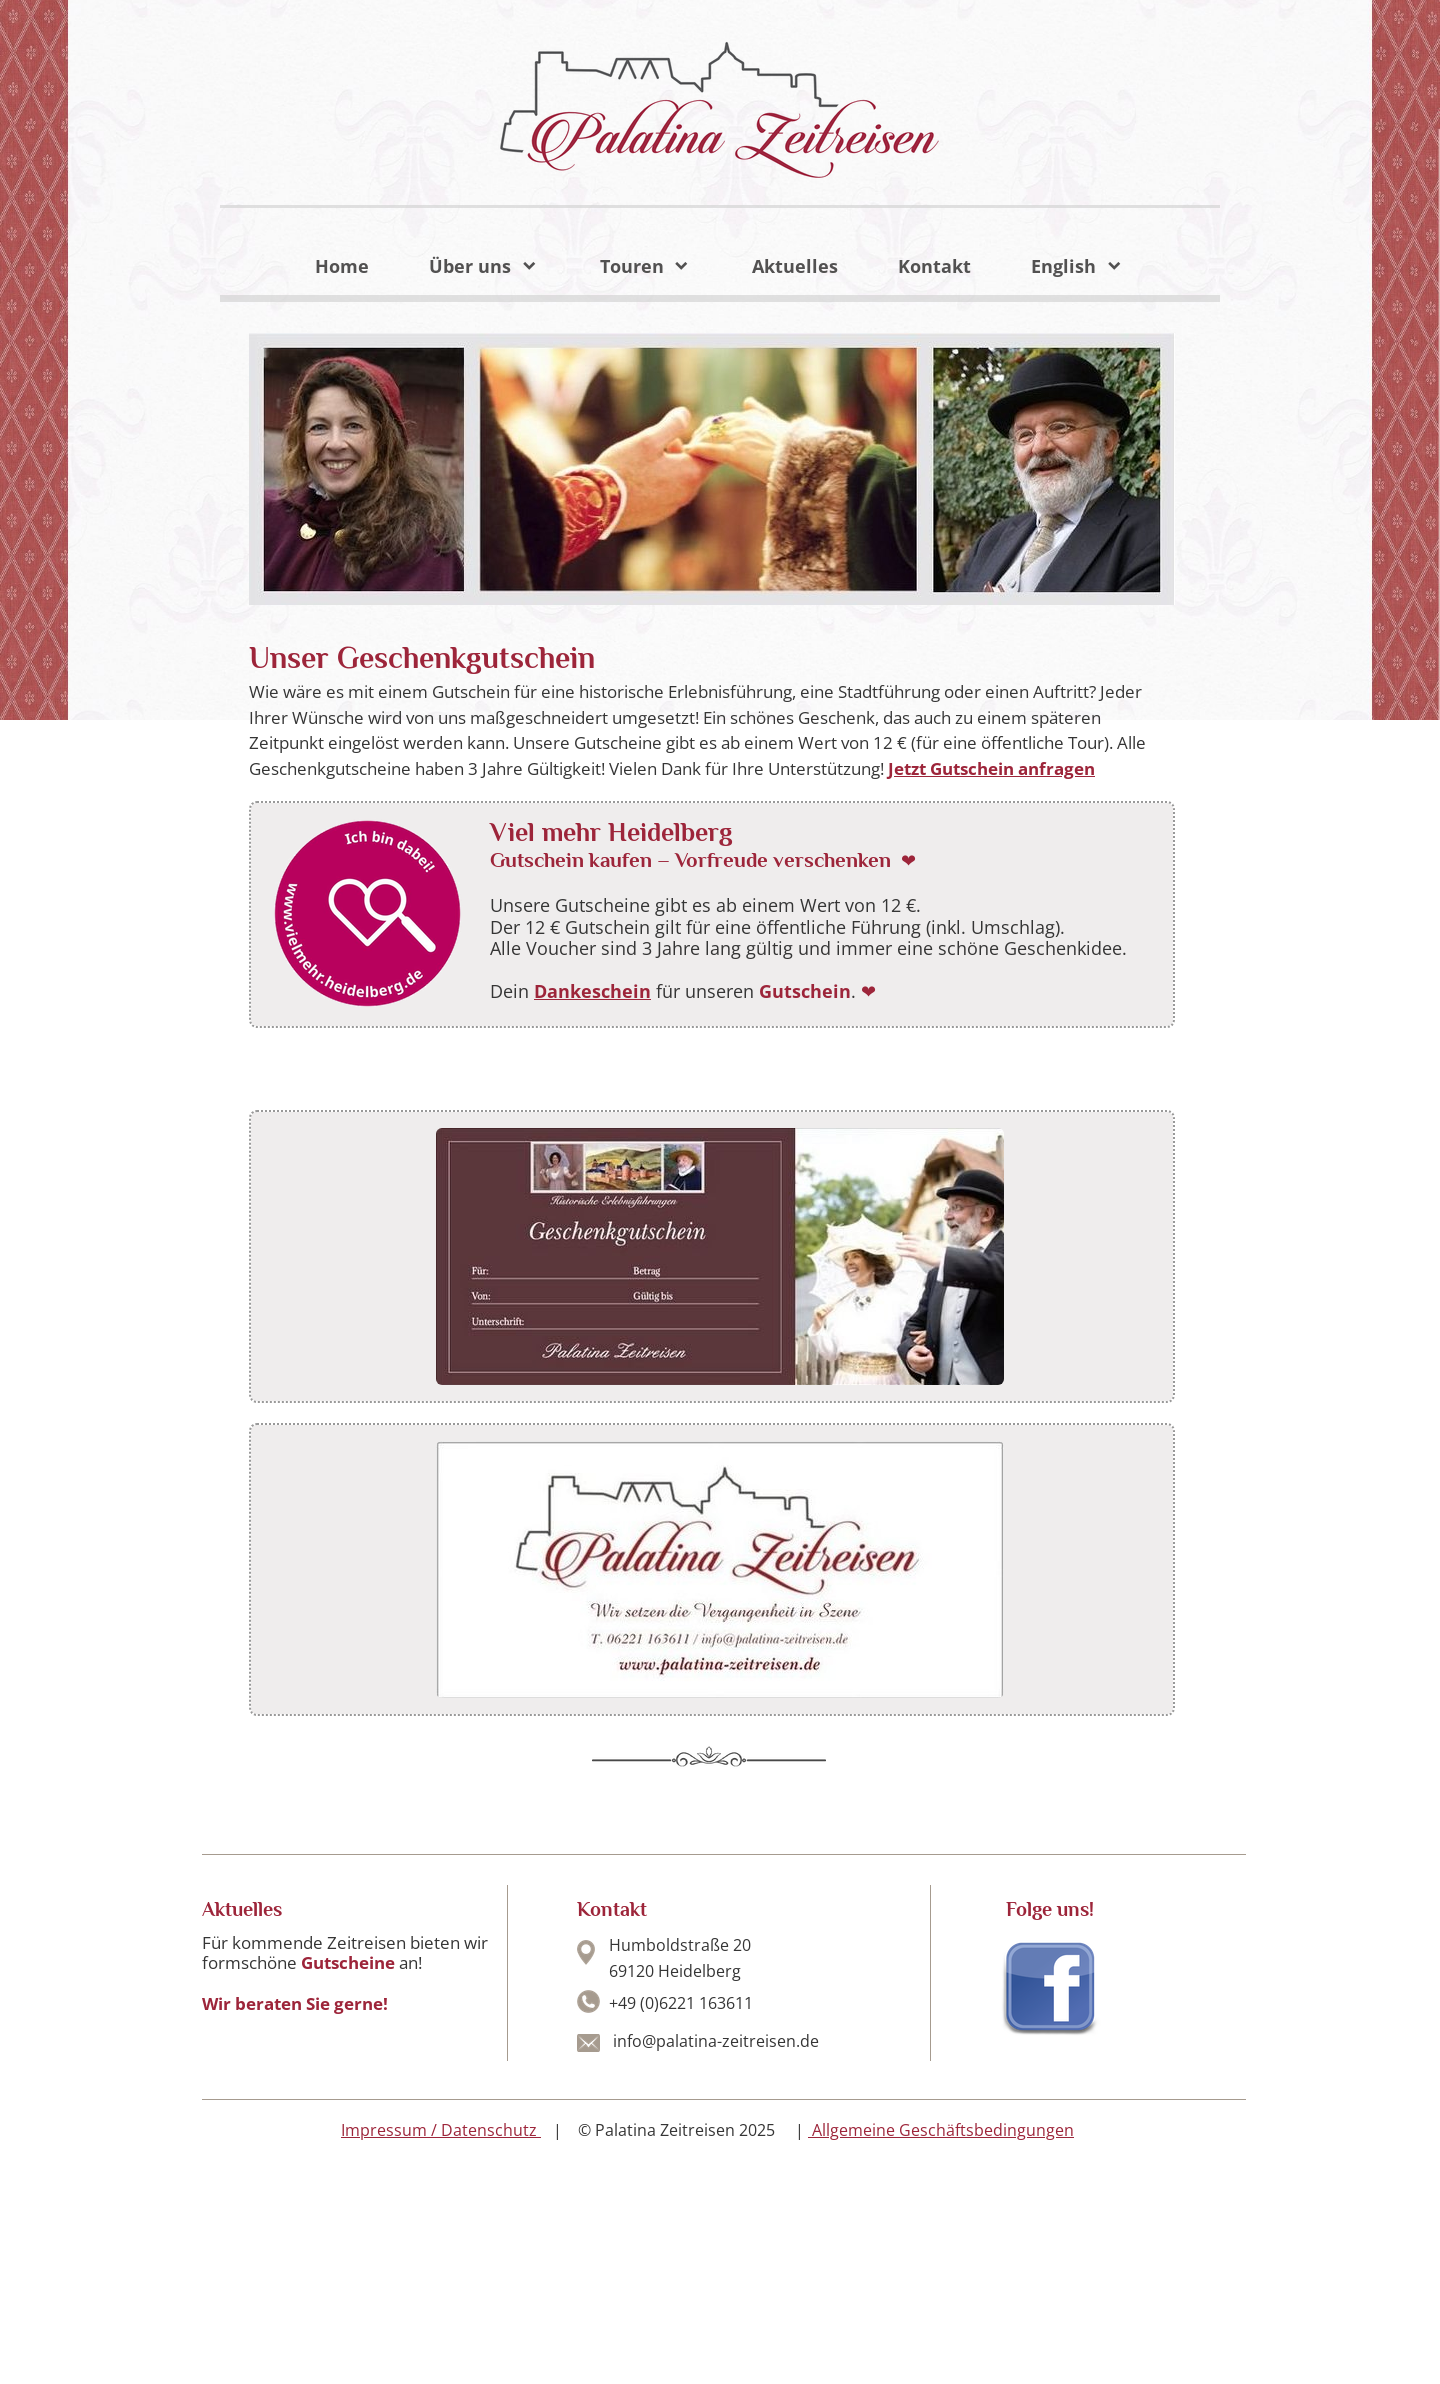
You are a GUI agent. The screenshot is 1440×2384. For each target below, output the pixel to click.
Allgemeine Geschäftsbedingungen (941, 2130)
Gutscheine (350, 1962)
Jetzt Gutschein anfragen (991, 768)
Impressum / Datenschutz (439, 2130)
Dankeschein (592, 991)
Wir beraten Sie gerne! (295, 2003)
